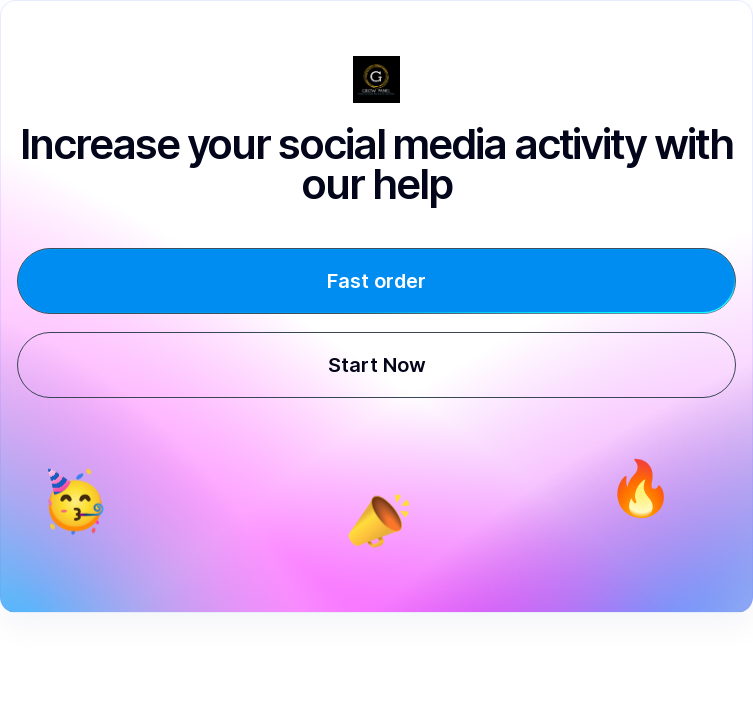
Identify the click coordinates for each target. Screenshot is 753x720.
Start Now (377, 365)
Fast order (376, 281)
